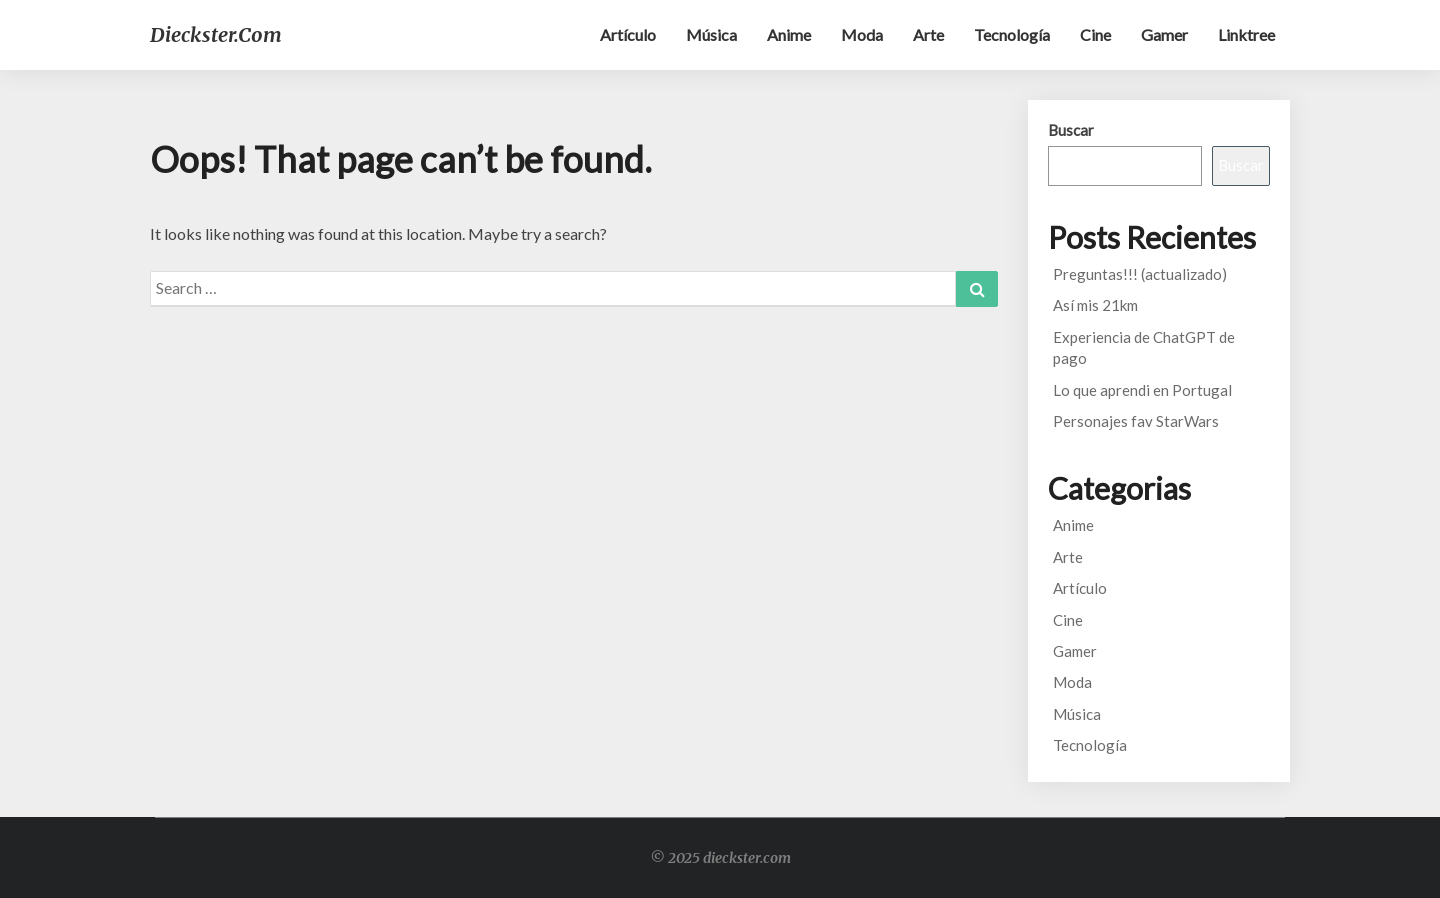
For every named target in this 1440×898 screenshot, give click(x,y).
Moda (862, 34)
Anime (789, 34)
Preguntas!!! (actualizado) (1140, 274)
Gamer (1164, 34)
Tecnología (1012, 34)
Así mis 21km (1095, 305)
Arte (928, 34)
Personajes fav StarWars (1136, 421)
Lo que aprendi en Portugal (1142, 390)
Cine (1095, 34)
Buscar (1071, 130)
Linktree (1246, 34)
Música (711, 34)
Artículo (628, 34)
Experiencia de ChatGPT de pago (1144, 347)
